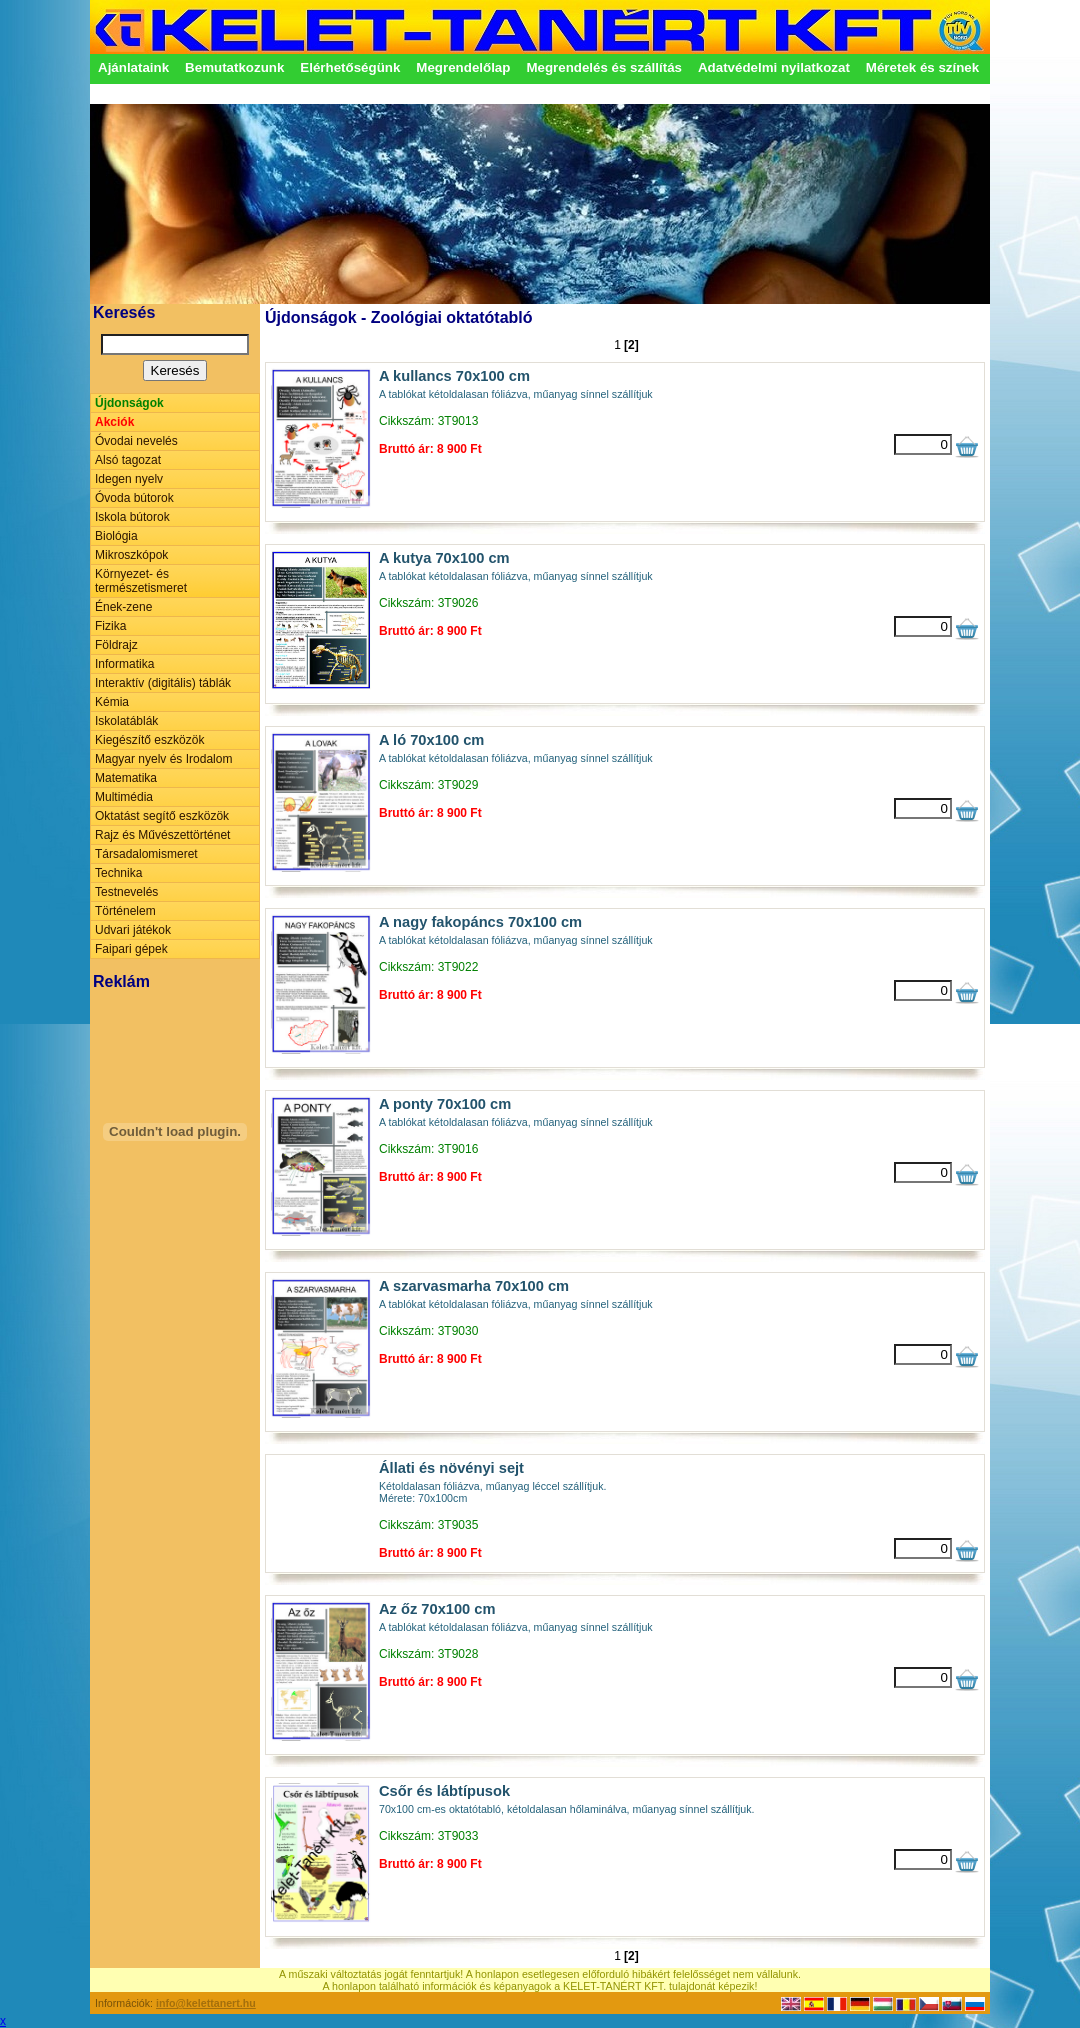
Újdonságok (129, 403)
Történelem (125, 911)
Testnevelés (126, 892)
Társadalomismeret (146, 854)
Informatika (124, 664)
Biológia (116, 536)
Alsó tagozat (128, 460)
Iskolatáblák (126, 721)
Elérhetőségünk (350, 67)
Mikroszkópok (131, 555)
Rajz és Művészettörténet (162, 835)
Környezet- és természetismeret (141, 581)
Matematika (126, 778)
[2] (631, 345)
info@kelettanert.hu (206, 2003)
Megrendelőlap (463, 67)
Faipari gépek (131, 949)
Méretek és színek (922, 67)
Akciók (114, 422)
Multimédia (124, 797)
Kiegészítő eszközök (149, 740)
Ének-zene (123, 607)
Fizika (110, 626)
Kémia (112, 702)
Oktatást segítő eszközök (162, 816)
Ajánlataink (133, 67)
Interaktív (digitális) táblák (163, 683)
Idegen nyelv (129, 479)
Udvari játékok (133, 930)
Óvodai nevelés (136, 441)
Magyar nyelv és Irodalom (163, 759)
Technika (118, 873)
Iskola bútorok (132, 517)
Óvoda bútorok (134, 498)
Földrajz (116, 645)
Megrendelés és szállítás (604, 67)
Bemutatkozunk (234, 67)
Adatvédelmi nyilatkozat (774, 67)
